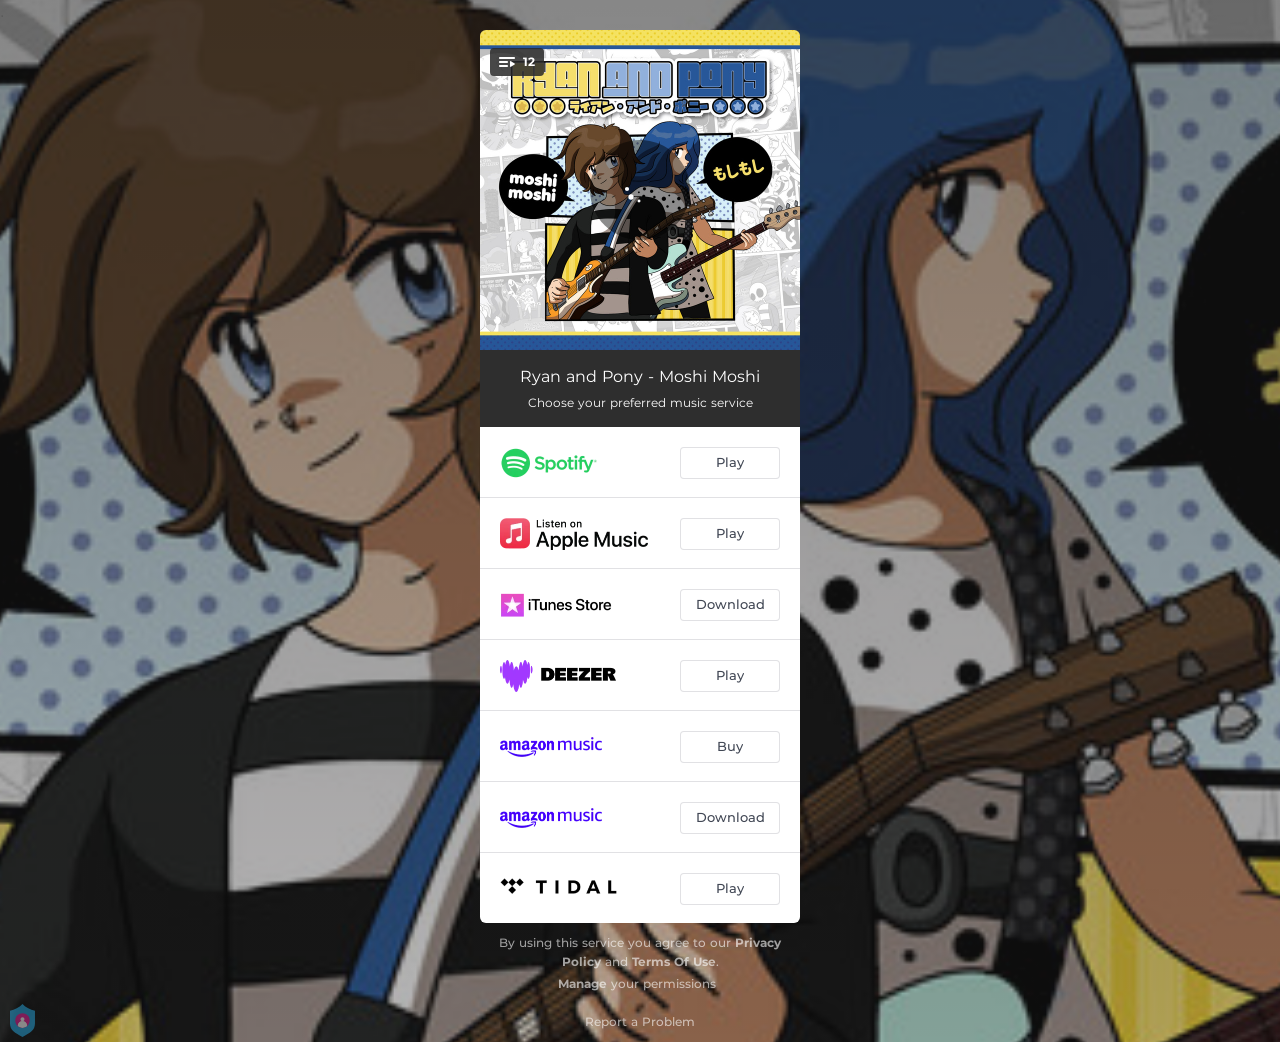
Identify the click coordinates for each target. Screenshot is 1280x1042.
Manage (582, 983)
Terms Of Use (674, 961)
